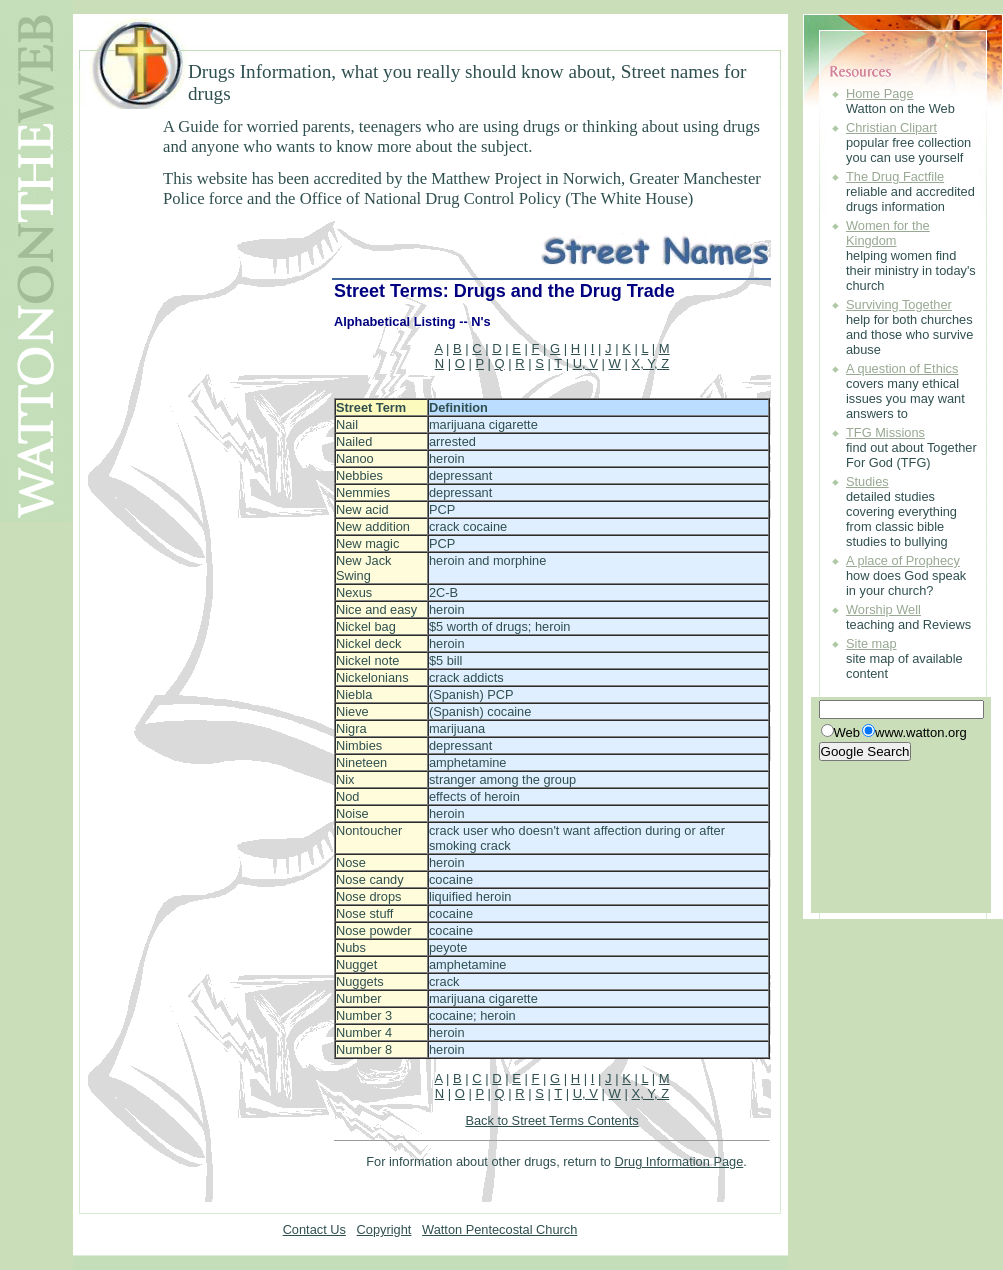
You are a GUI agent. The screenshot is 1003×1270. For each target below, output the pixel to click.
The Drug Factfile (895, 176)
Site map (871, 643)
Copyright (384, 1229)
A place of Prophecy (903, 560)
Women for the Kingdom (888, 233)
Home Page (880, 93)
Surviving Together (899, 304)
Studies (867, 481)
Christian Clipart (891, 127)
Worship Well (883, 609)
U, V (585, 363)
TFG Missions (885, 432)
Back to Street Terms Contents (551, 1120)
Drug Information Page (679, 1161)
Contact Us (314, 1229)
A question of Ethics (902, 368)
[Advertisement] (215, 251)
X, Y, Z (650, 363)
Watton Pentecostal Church (499, 1229)
